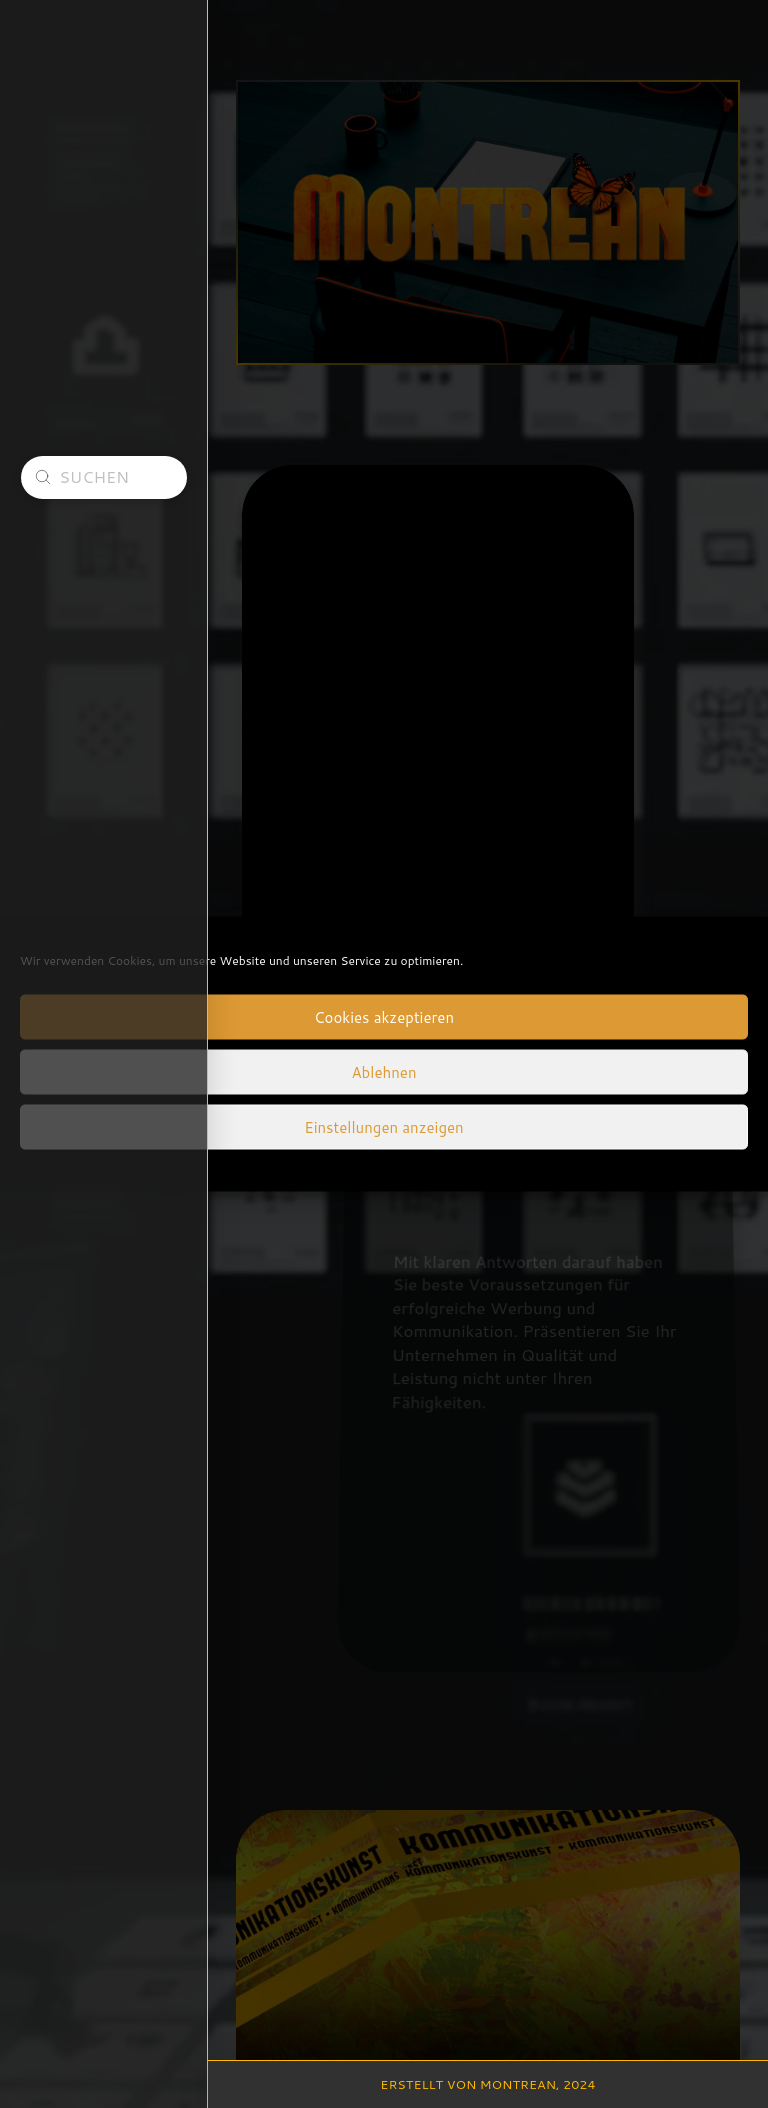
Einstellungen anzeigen (383, 1126)
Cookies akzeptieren (384, 1016)
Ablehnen (383, 1071)
